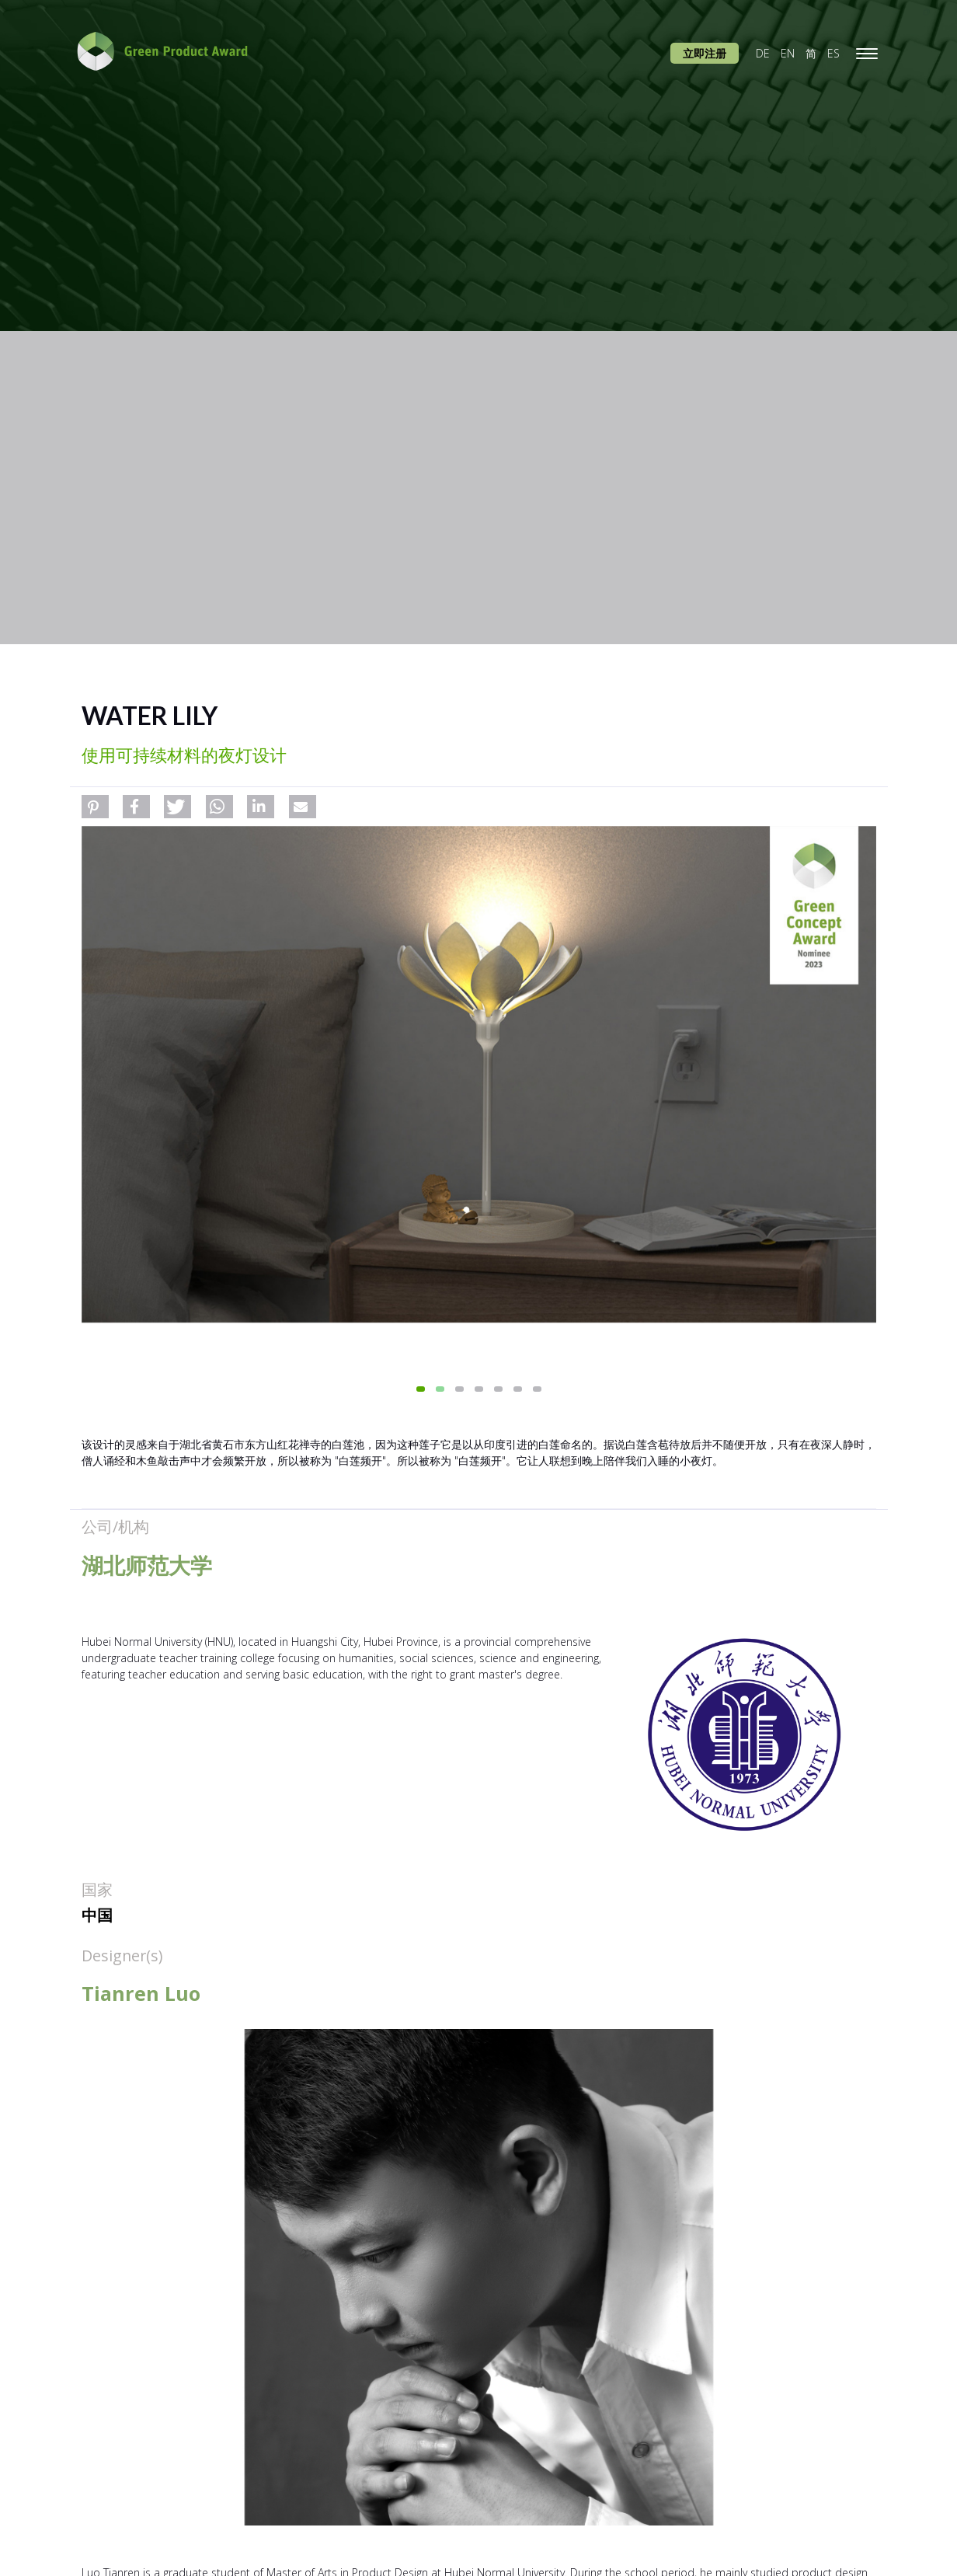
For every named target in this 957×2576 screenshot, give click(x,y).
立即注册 (704, 53)
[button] (95, 806)
